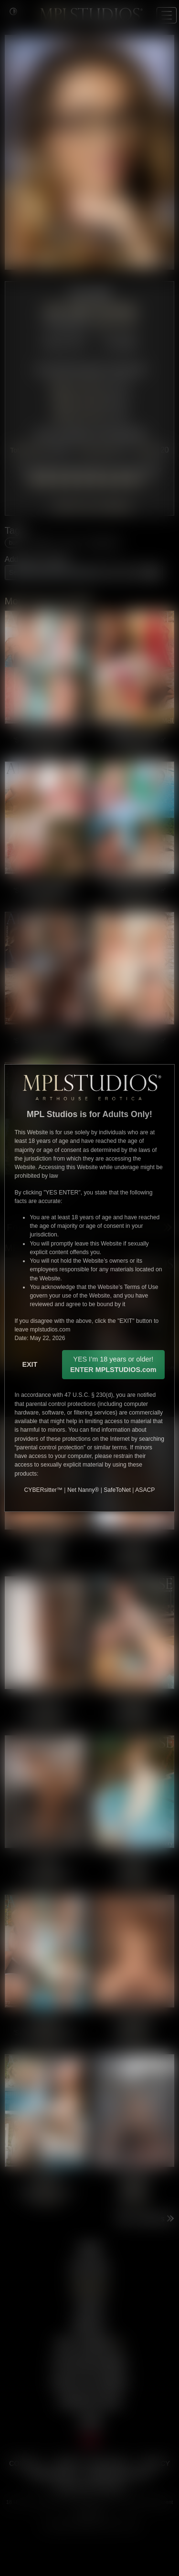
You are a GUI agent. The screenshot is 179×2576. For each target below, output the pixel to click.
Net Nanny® (83, 1490)
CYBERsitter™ (43, 1490)
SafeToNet (117, 1490)
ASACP (145, 1490)
